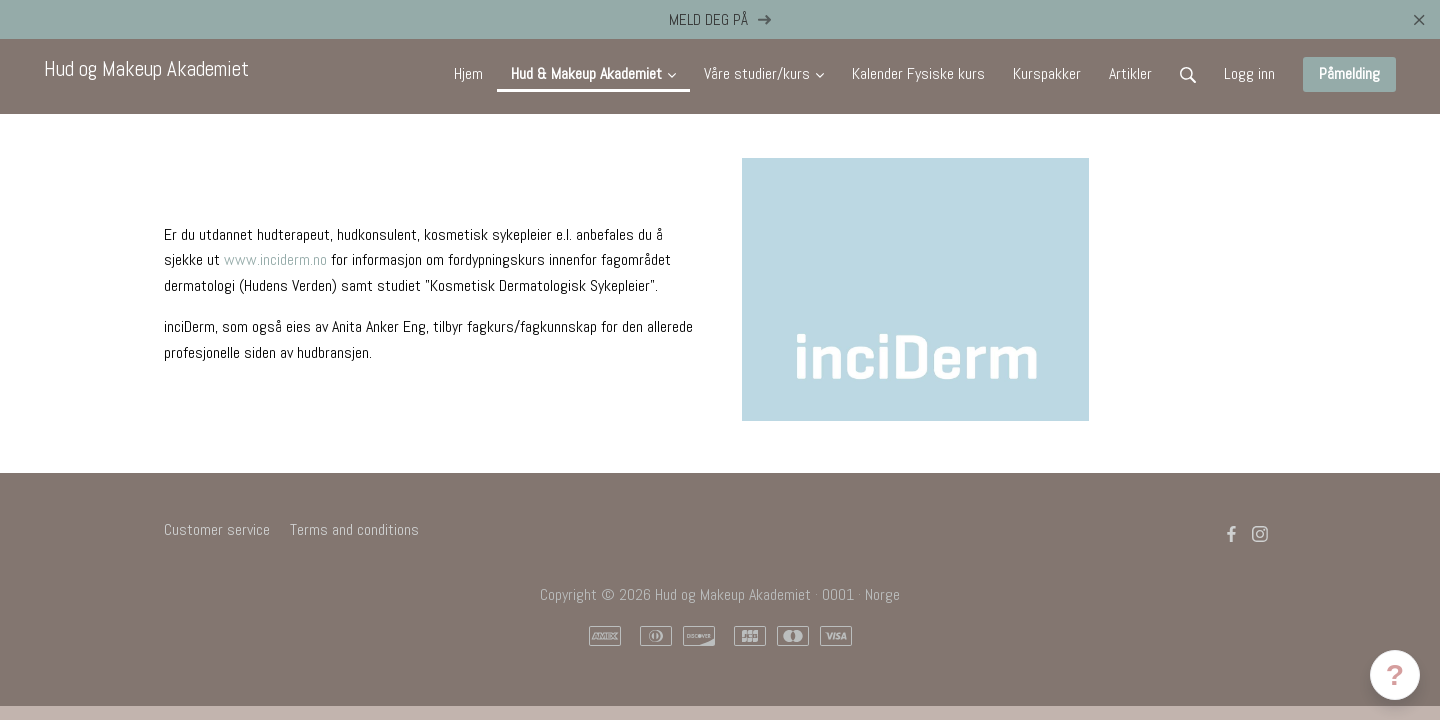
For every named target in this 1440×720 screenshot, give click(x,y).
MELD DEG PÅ (720, 19)
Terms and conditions (354, 529)
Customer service (217, 529)
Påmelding (1349, 73)
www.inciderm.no (275, 259)
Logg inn (1249, 73)
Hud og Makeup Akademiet (146, 69)
